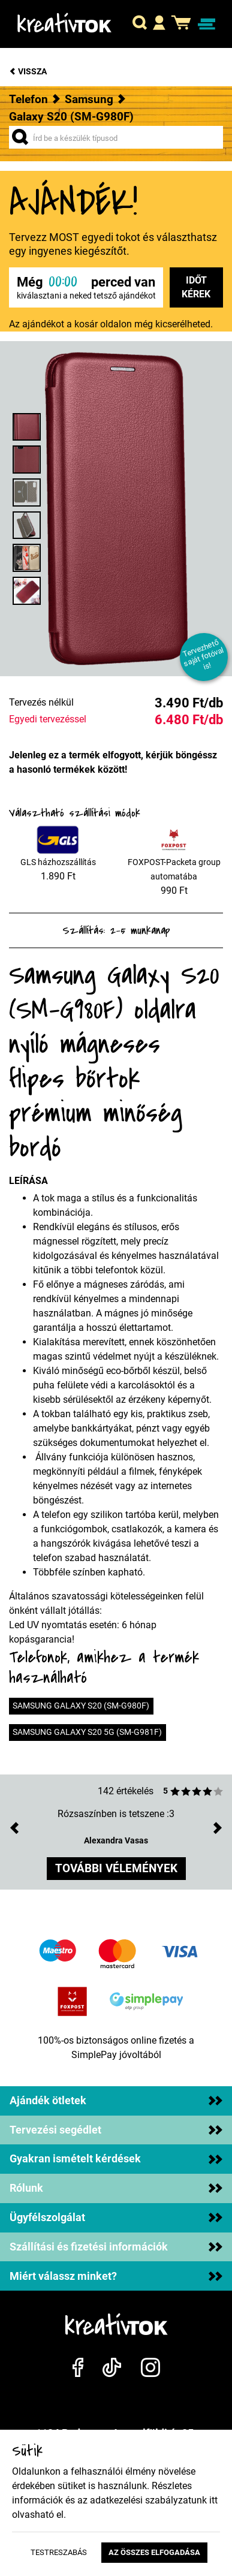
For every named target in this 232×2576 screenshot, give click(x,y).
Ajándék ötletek (116, 2101)
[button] (139, 24)
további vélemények (116, 1868)
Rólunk (116, 2188)
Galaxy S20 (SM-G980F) (71, 116)
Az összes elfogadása (154, 2552)
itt (213, 2500)
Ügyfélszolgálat (116, 2218)
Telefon (28, 99)
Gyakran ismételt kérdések (116, 2159)
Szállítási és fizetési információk (116, 2247)
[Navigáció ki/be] (206, 24)
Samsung (89, 99)
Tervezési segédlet (116, 2130)
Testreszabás (59, 2552)
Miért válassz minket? (116, 2276)
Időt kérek (196, 287)
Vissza (28, 72)
